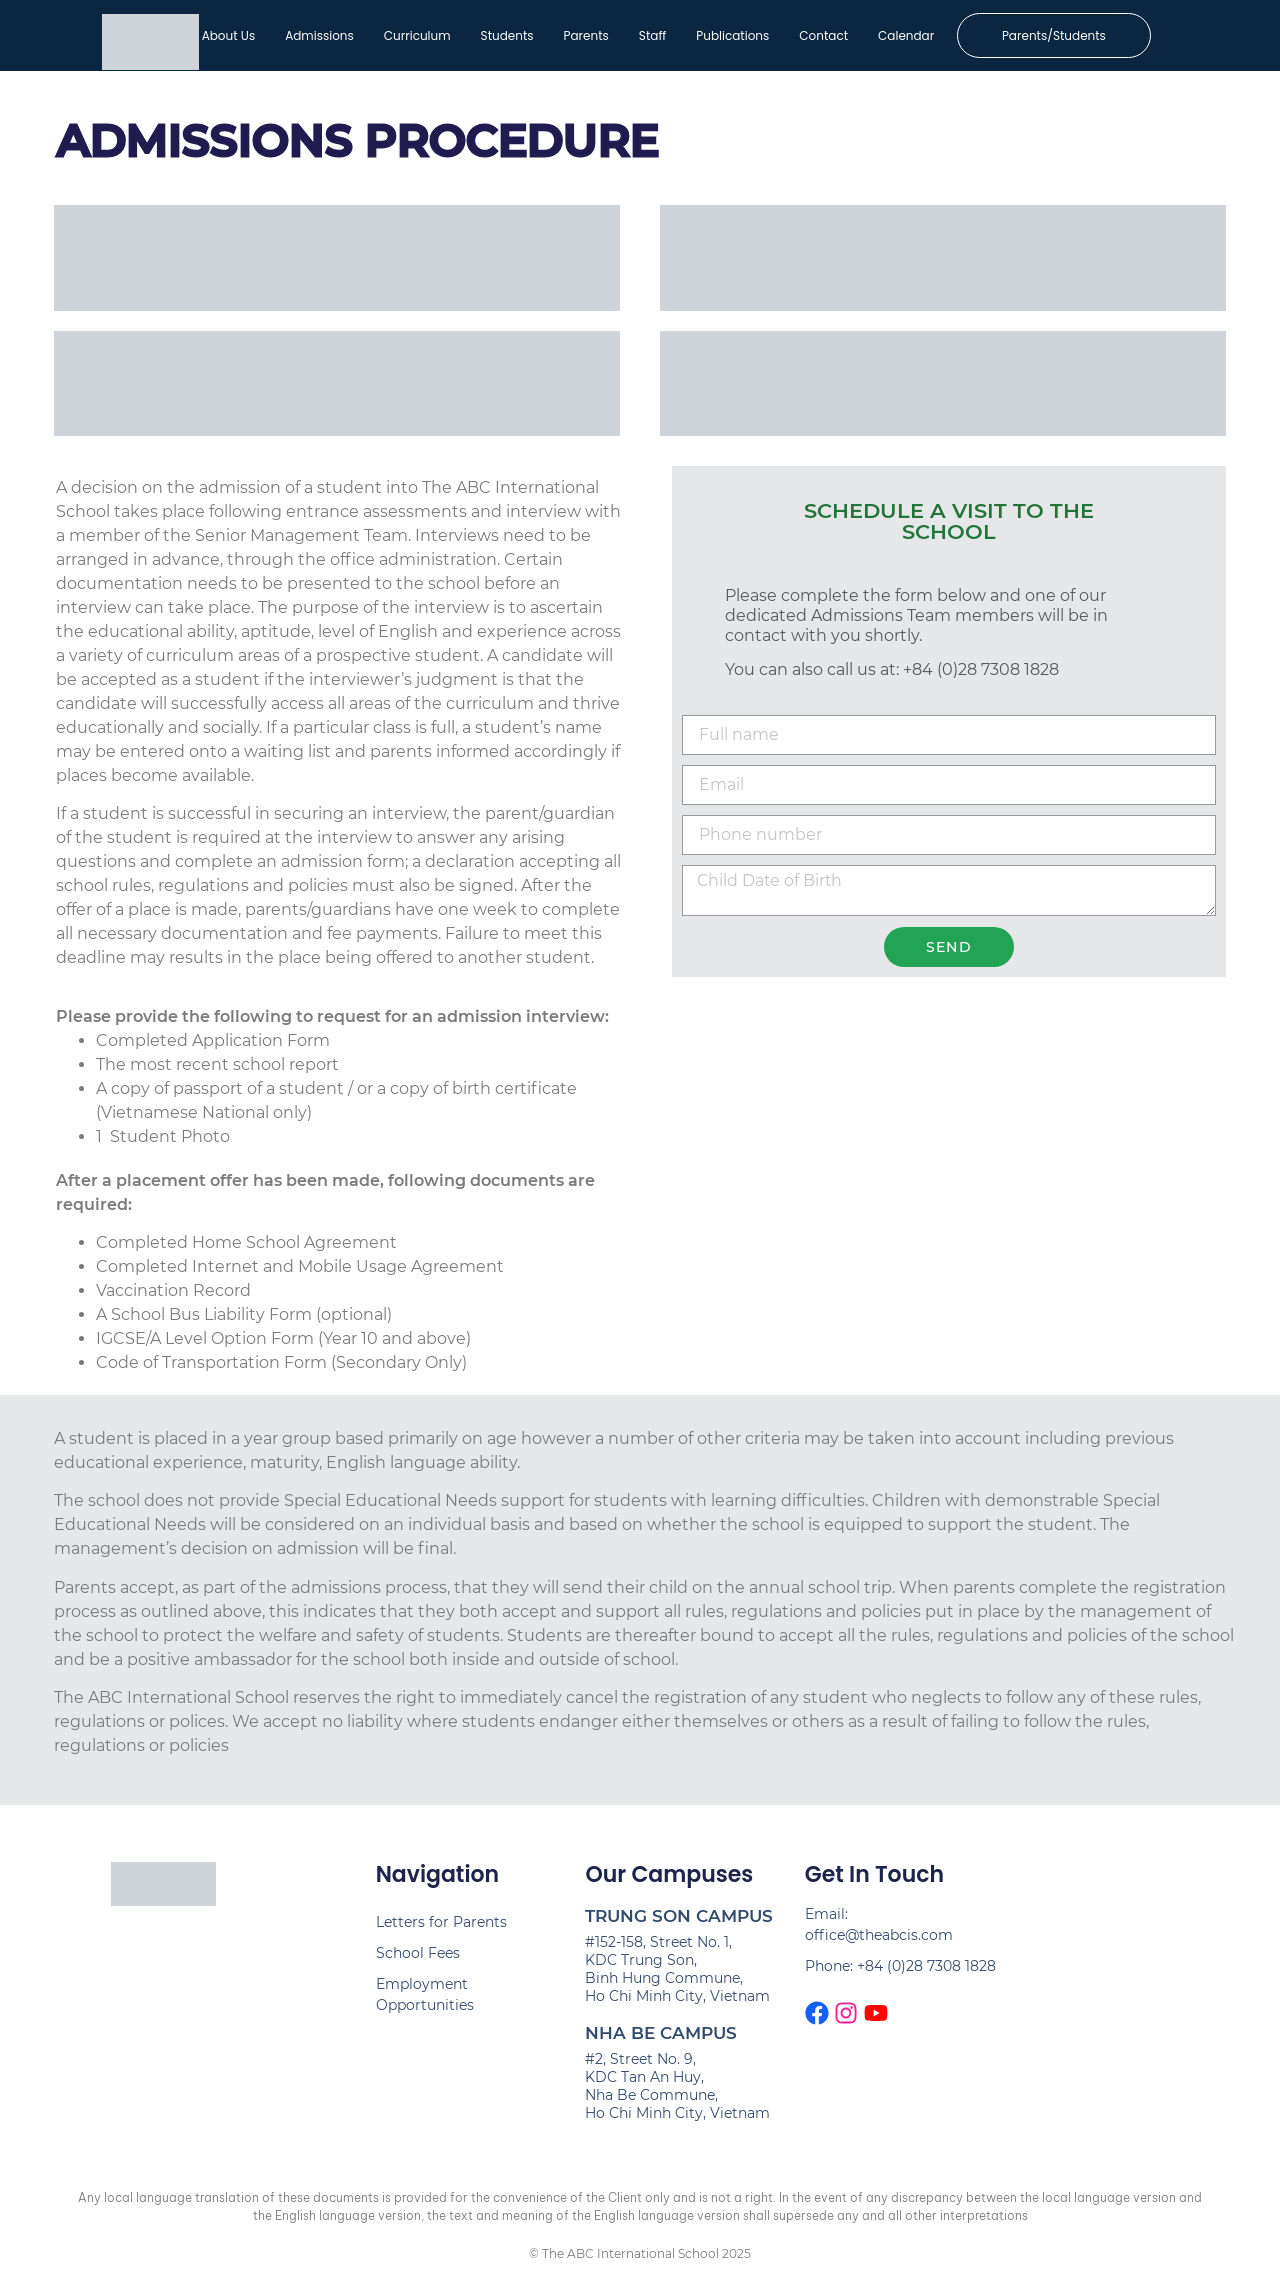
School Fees (418, 1954)
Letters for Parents (441, 1923)
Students (506, 35)
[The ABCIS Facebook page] (817, 2014)
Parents (585, 35)
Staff (651, 35)
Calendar (905, 35)
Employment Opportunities (425, 1995)
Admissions (318, 35)
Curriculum (416, 35)
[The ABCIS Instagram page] (846, 2014)
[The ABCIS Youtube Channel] (876, 2014)
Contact (823, 35)
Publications (732, 35)
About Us (228, 35)
